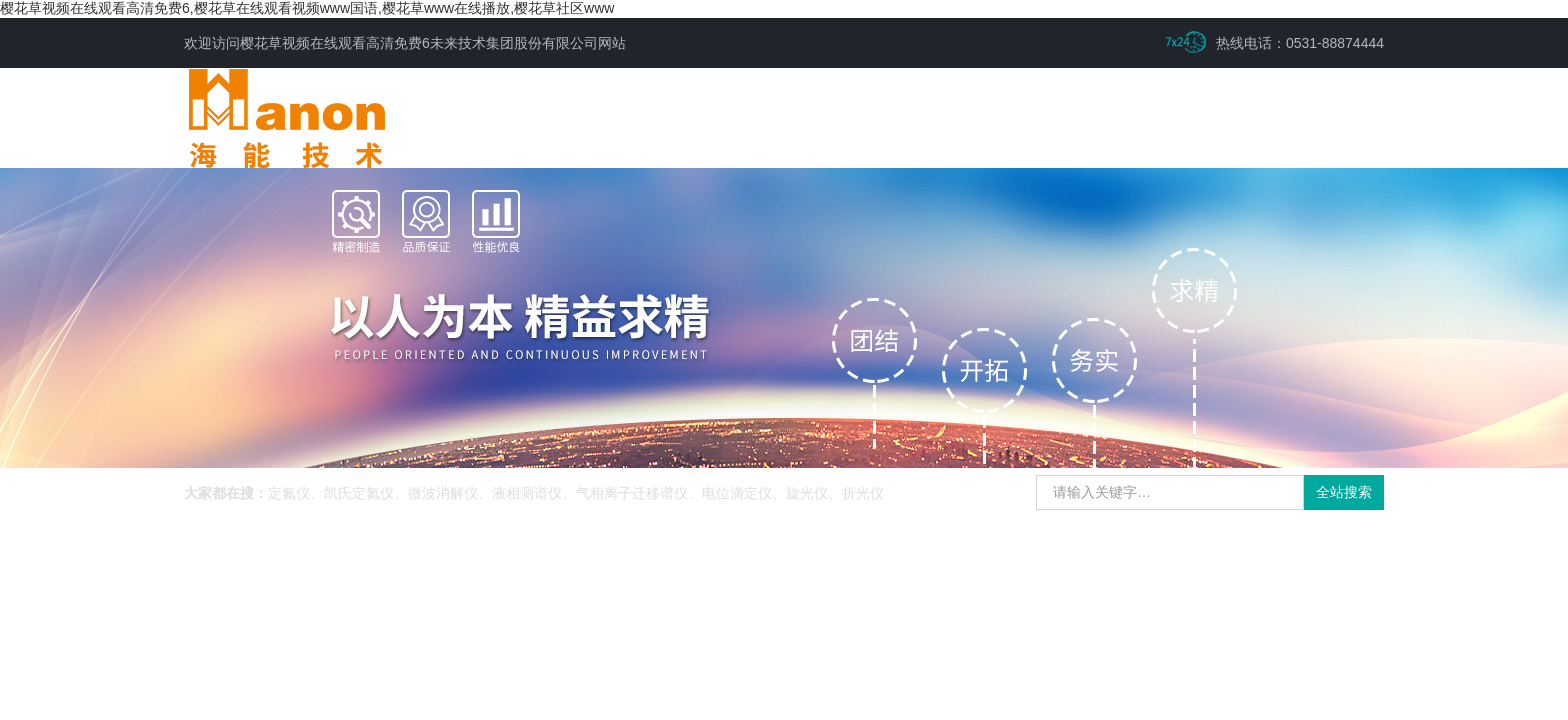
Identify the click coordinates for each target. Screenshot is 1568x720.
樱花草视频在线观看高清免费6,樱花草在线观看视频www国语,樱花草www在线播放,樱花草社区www (307, 8)
